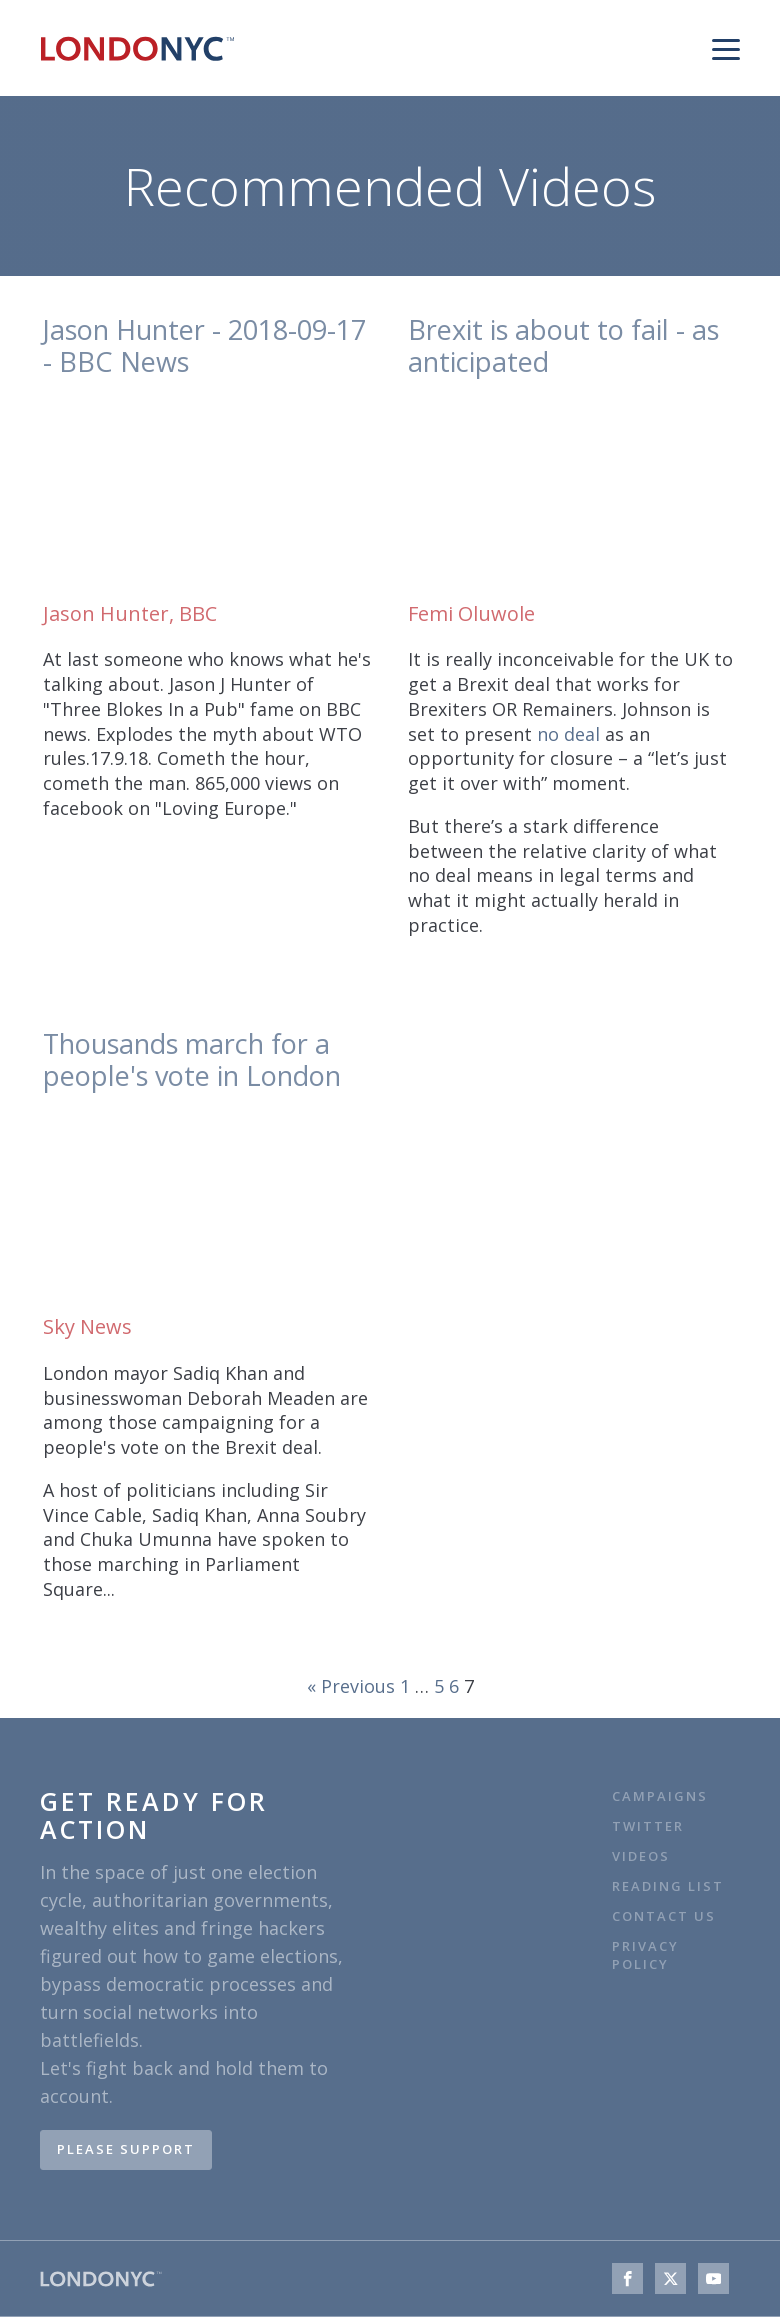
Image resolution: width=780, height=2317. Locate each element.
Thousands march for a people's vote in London (192, 1060)
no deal (568, 734)
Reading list (668, 1886)
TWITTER (648, 1826)
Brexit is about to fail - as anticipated (563, 346)
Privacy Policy (645, 1955)
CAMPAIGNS (660, 1796)
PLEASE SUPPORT (126, 2149)
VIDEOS (641, 1856)
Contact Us (666, 1916)
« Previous (351, 1686)
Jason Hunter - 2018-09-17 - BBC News (204, 346)
